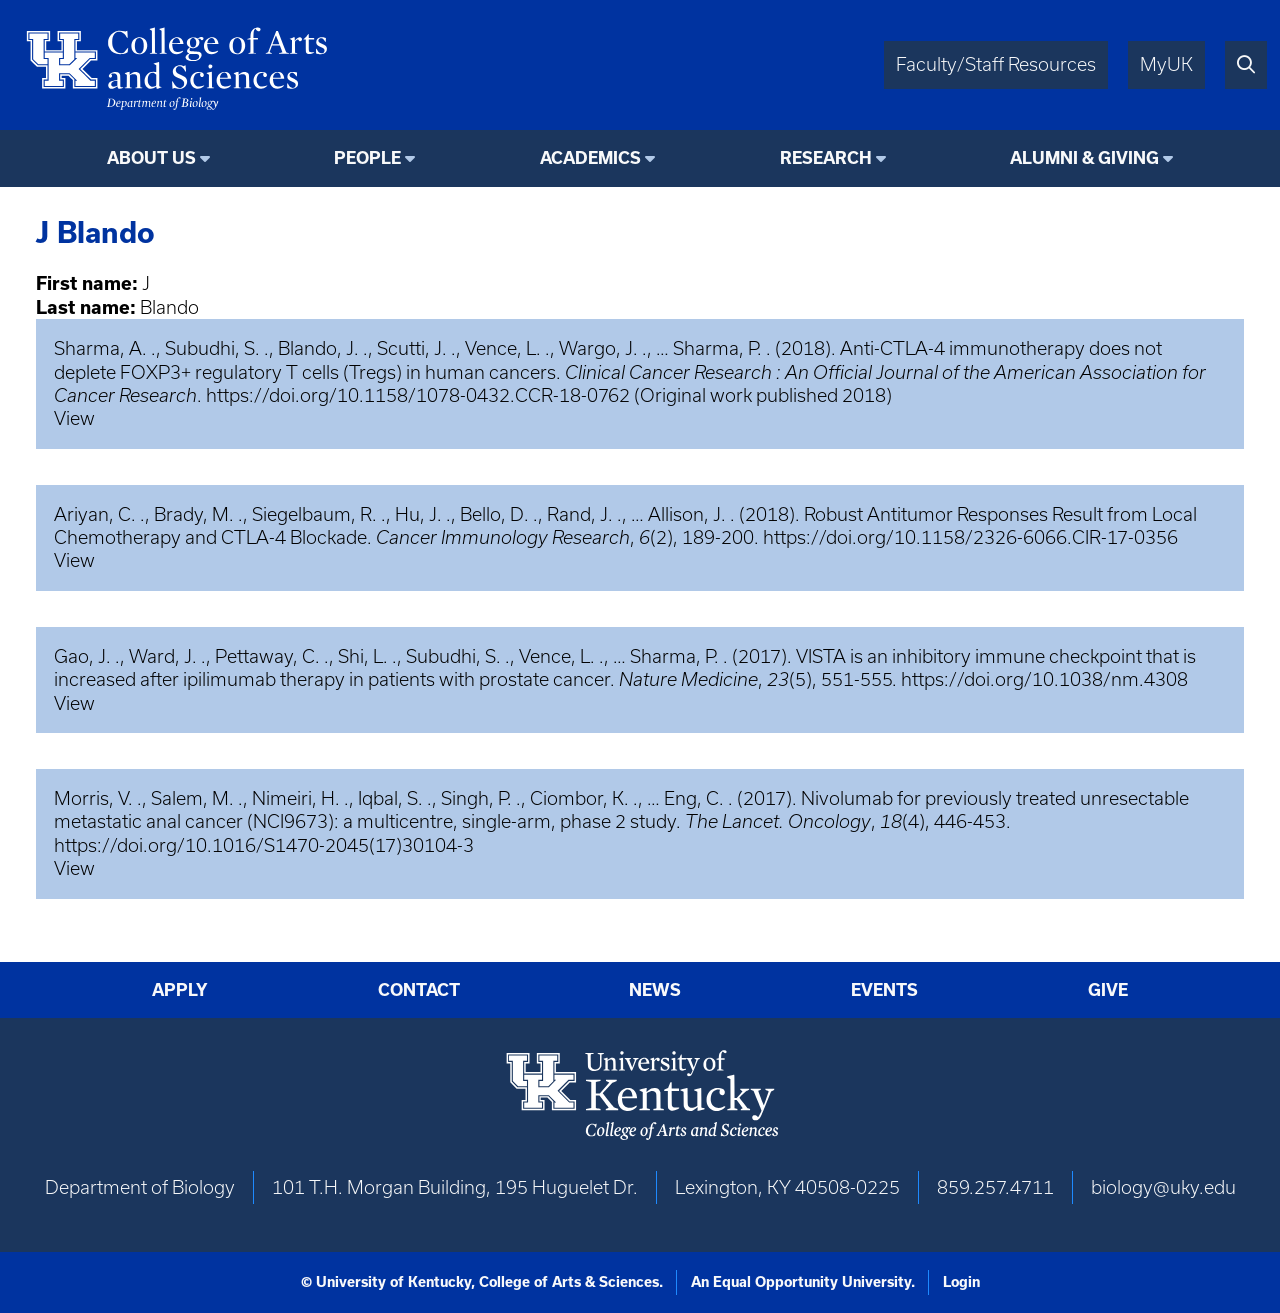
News (655, 989)
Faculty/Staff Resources (996, 64)
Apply (180, 989)
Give (1108, 989)
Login (961, 1282)
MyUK (1166, 64)
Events (884, 989)
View (74, 418)
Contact (419, 989)
